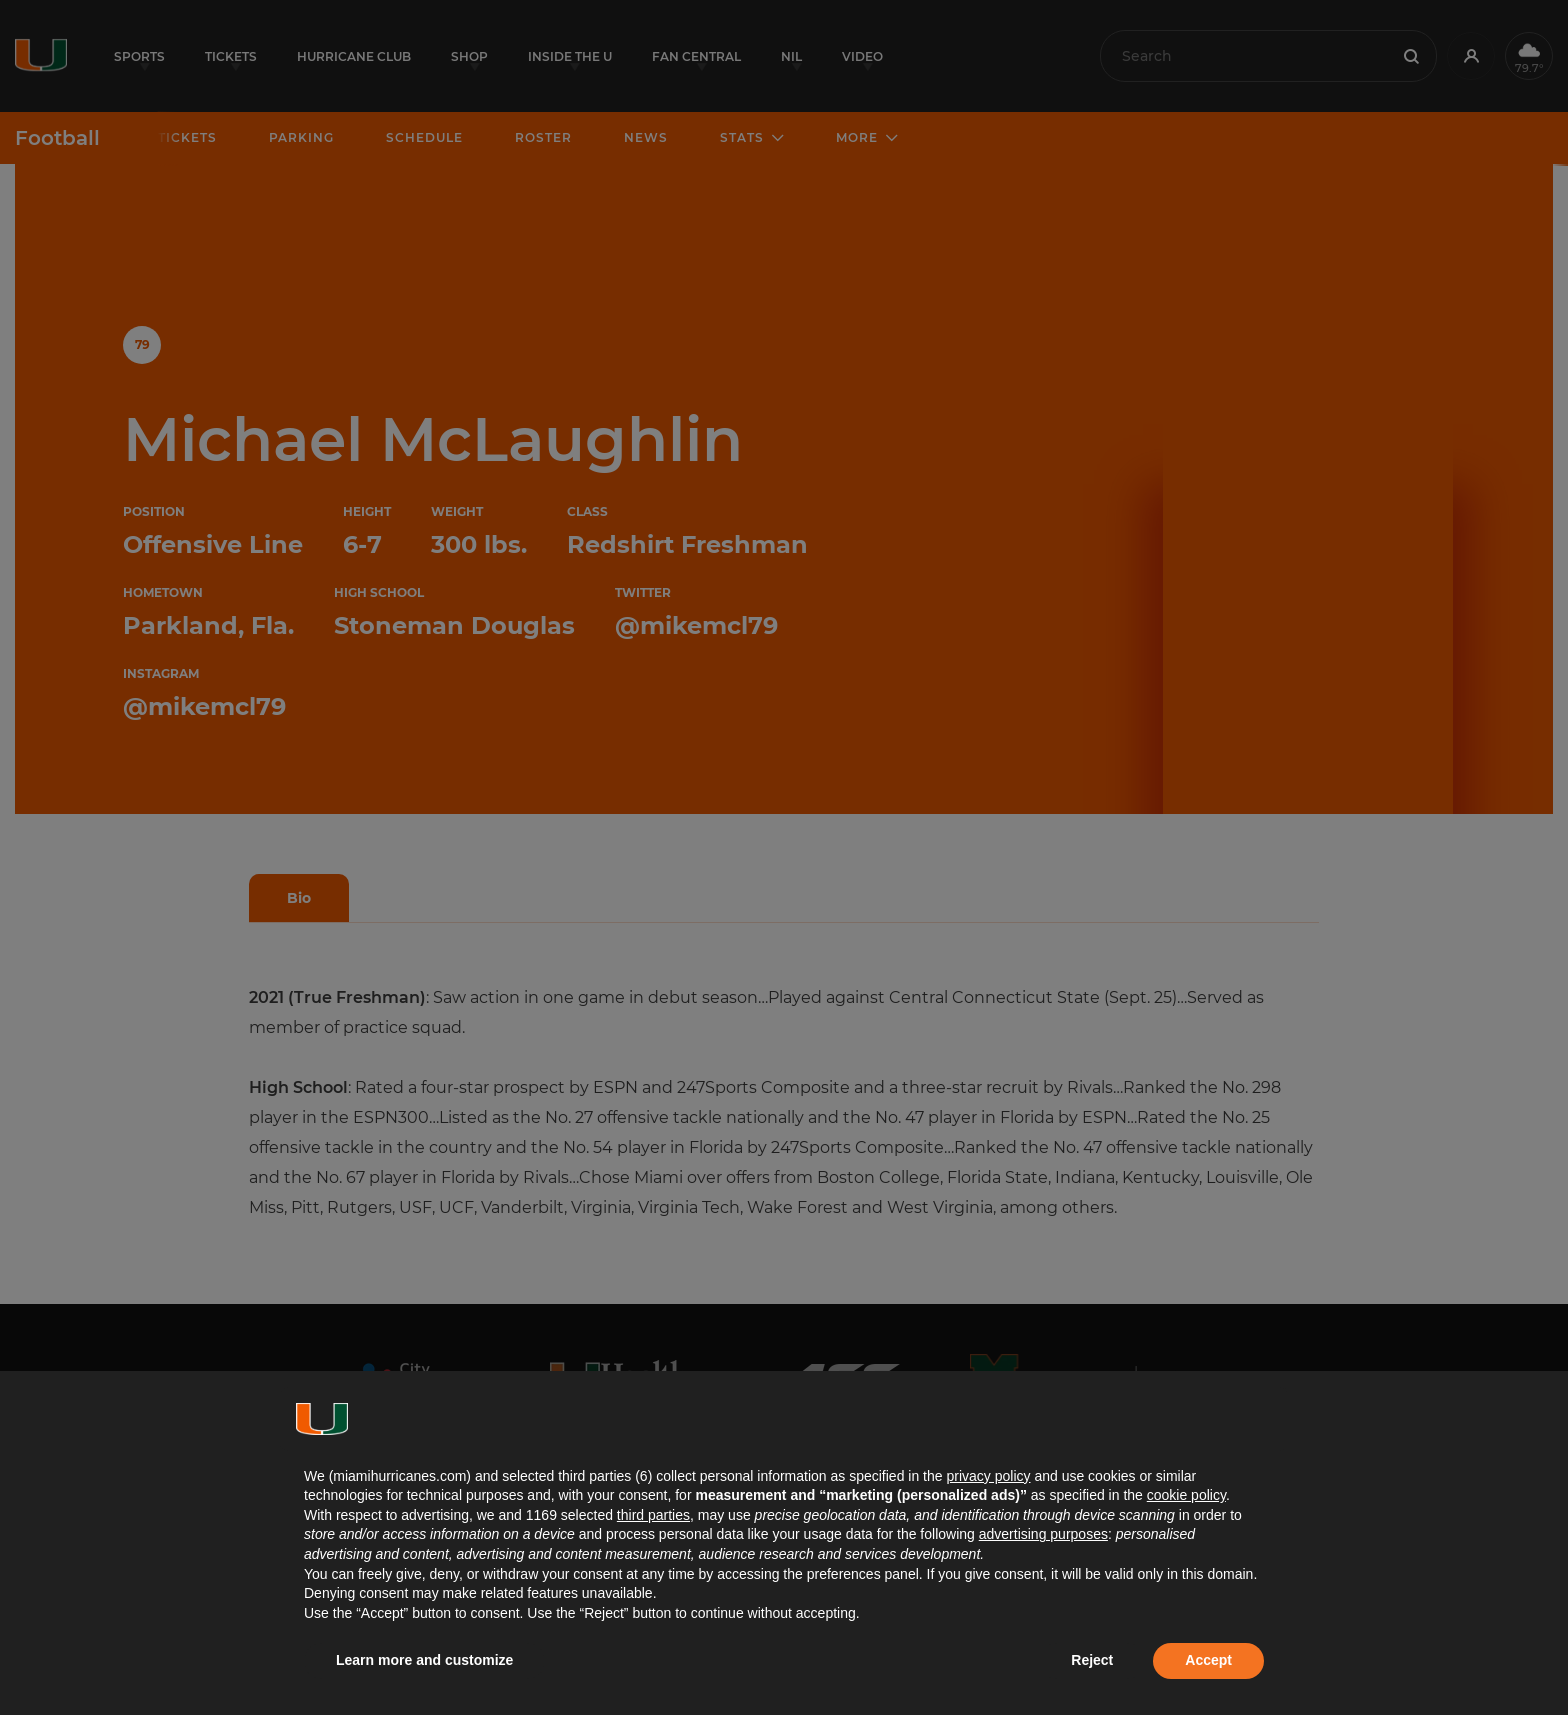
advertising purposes (1043, 1534)
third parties (653, 1515)
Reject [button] (1092, 1660)
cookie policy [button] (1186, 1495)
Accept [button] (1208, 1660)
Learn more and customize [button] (424, 1660)
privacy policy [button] (988, 1476)
